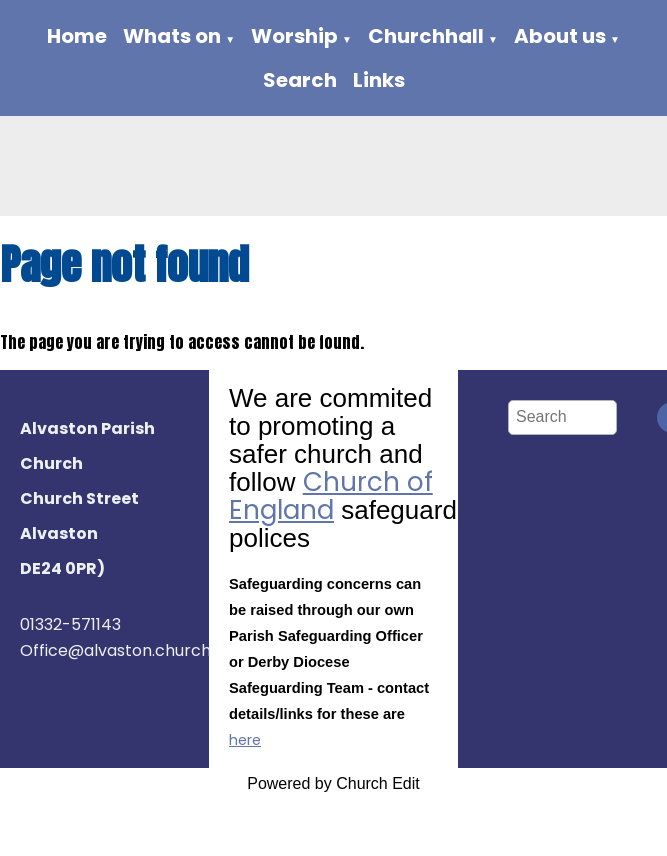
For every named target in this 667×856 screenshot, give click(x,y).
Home (77, 36)
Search (300, 80)
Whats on (172, 36)
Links (379, 80)
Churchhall (426, 36)
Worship (294, 36)
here (245, 740)
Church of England (331, 496)
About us (560, 36)
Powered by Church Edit (333, 783)
